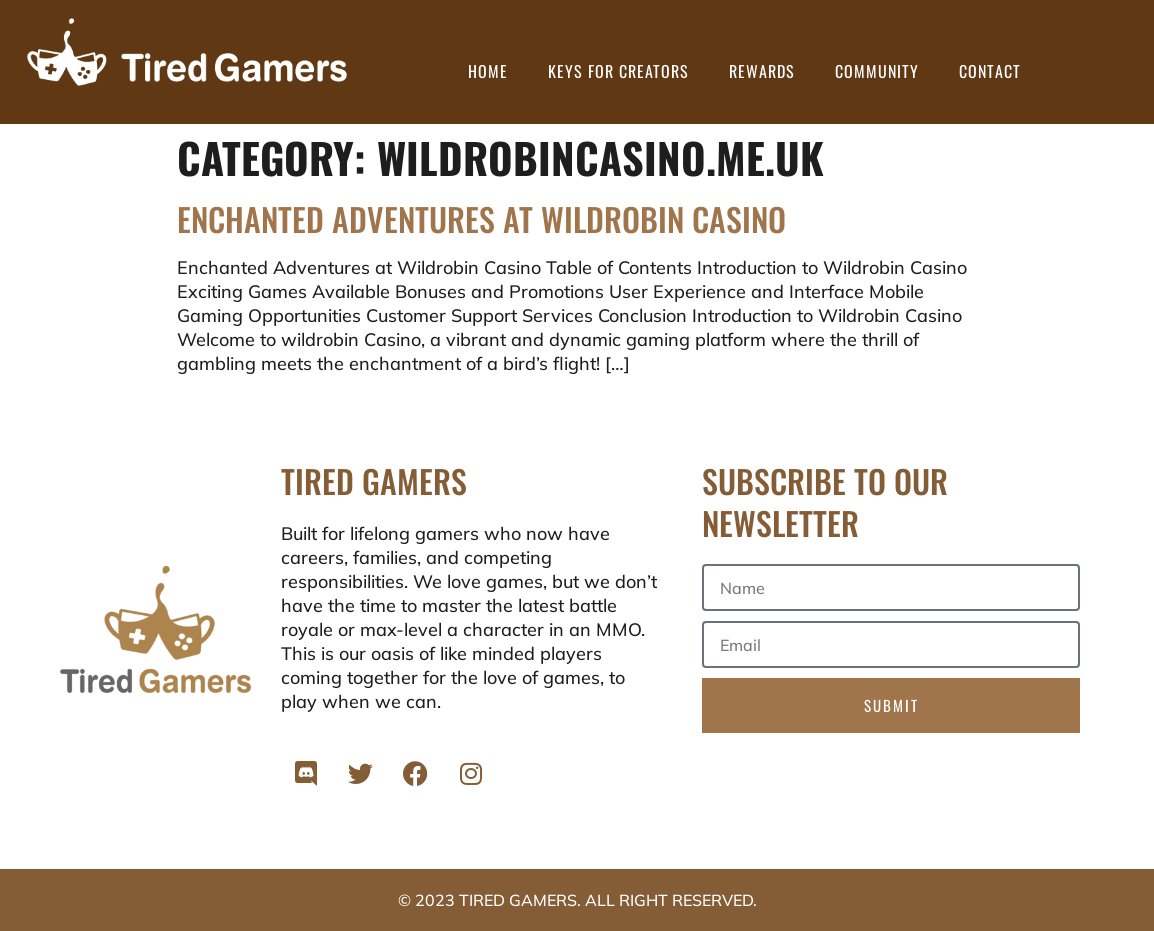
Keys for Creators (618, 71)
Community (877, 71)
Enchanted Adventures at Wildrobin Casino (481, 218)
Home (488, 71)
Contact (990, 71)
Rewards (762, 71)
